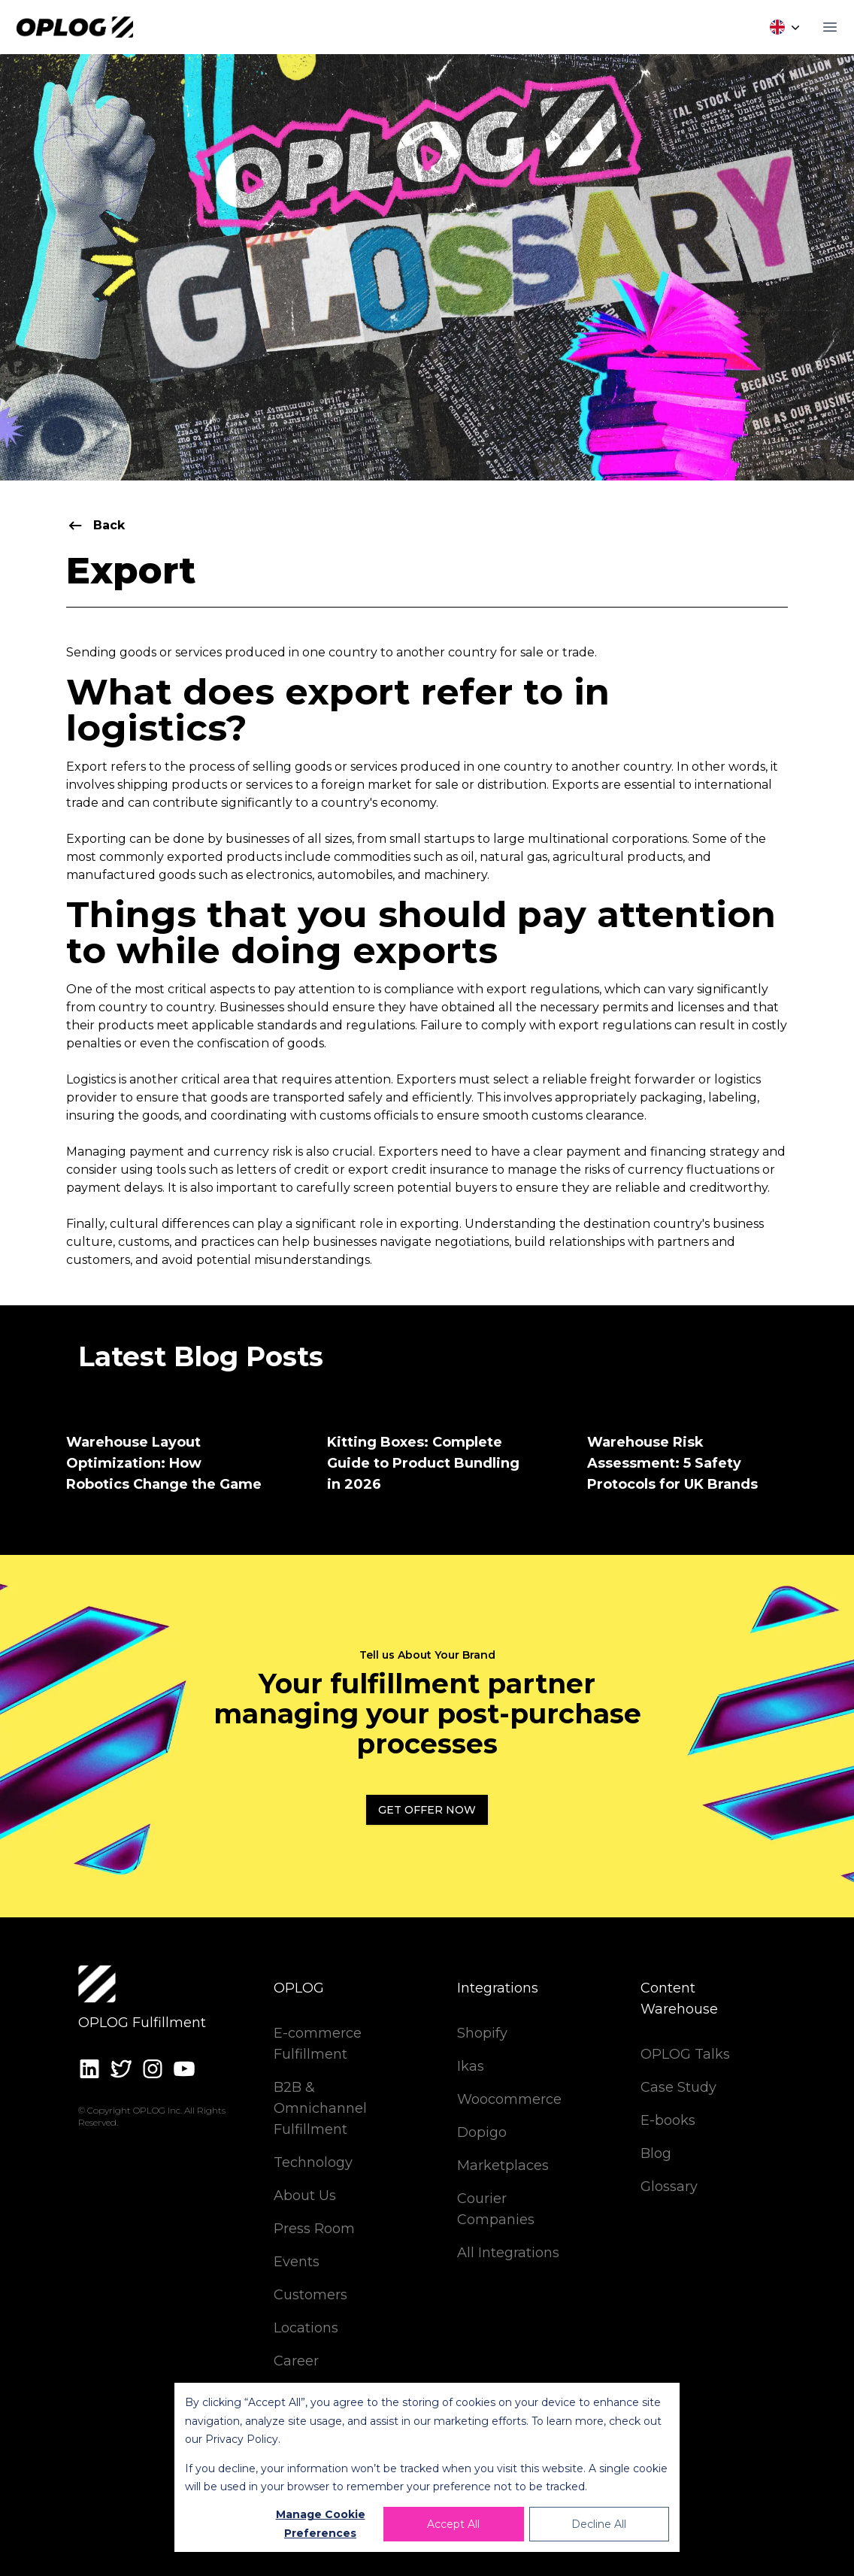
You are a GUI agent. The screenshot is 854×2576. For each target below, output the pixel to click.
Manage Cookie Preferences (320, 2524)
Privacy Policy (241, 2439)
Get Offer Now (427, 1810)
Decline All (598, 2524)
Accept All (453, 2524)
